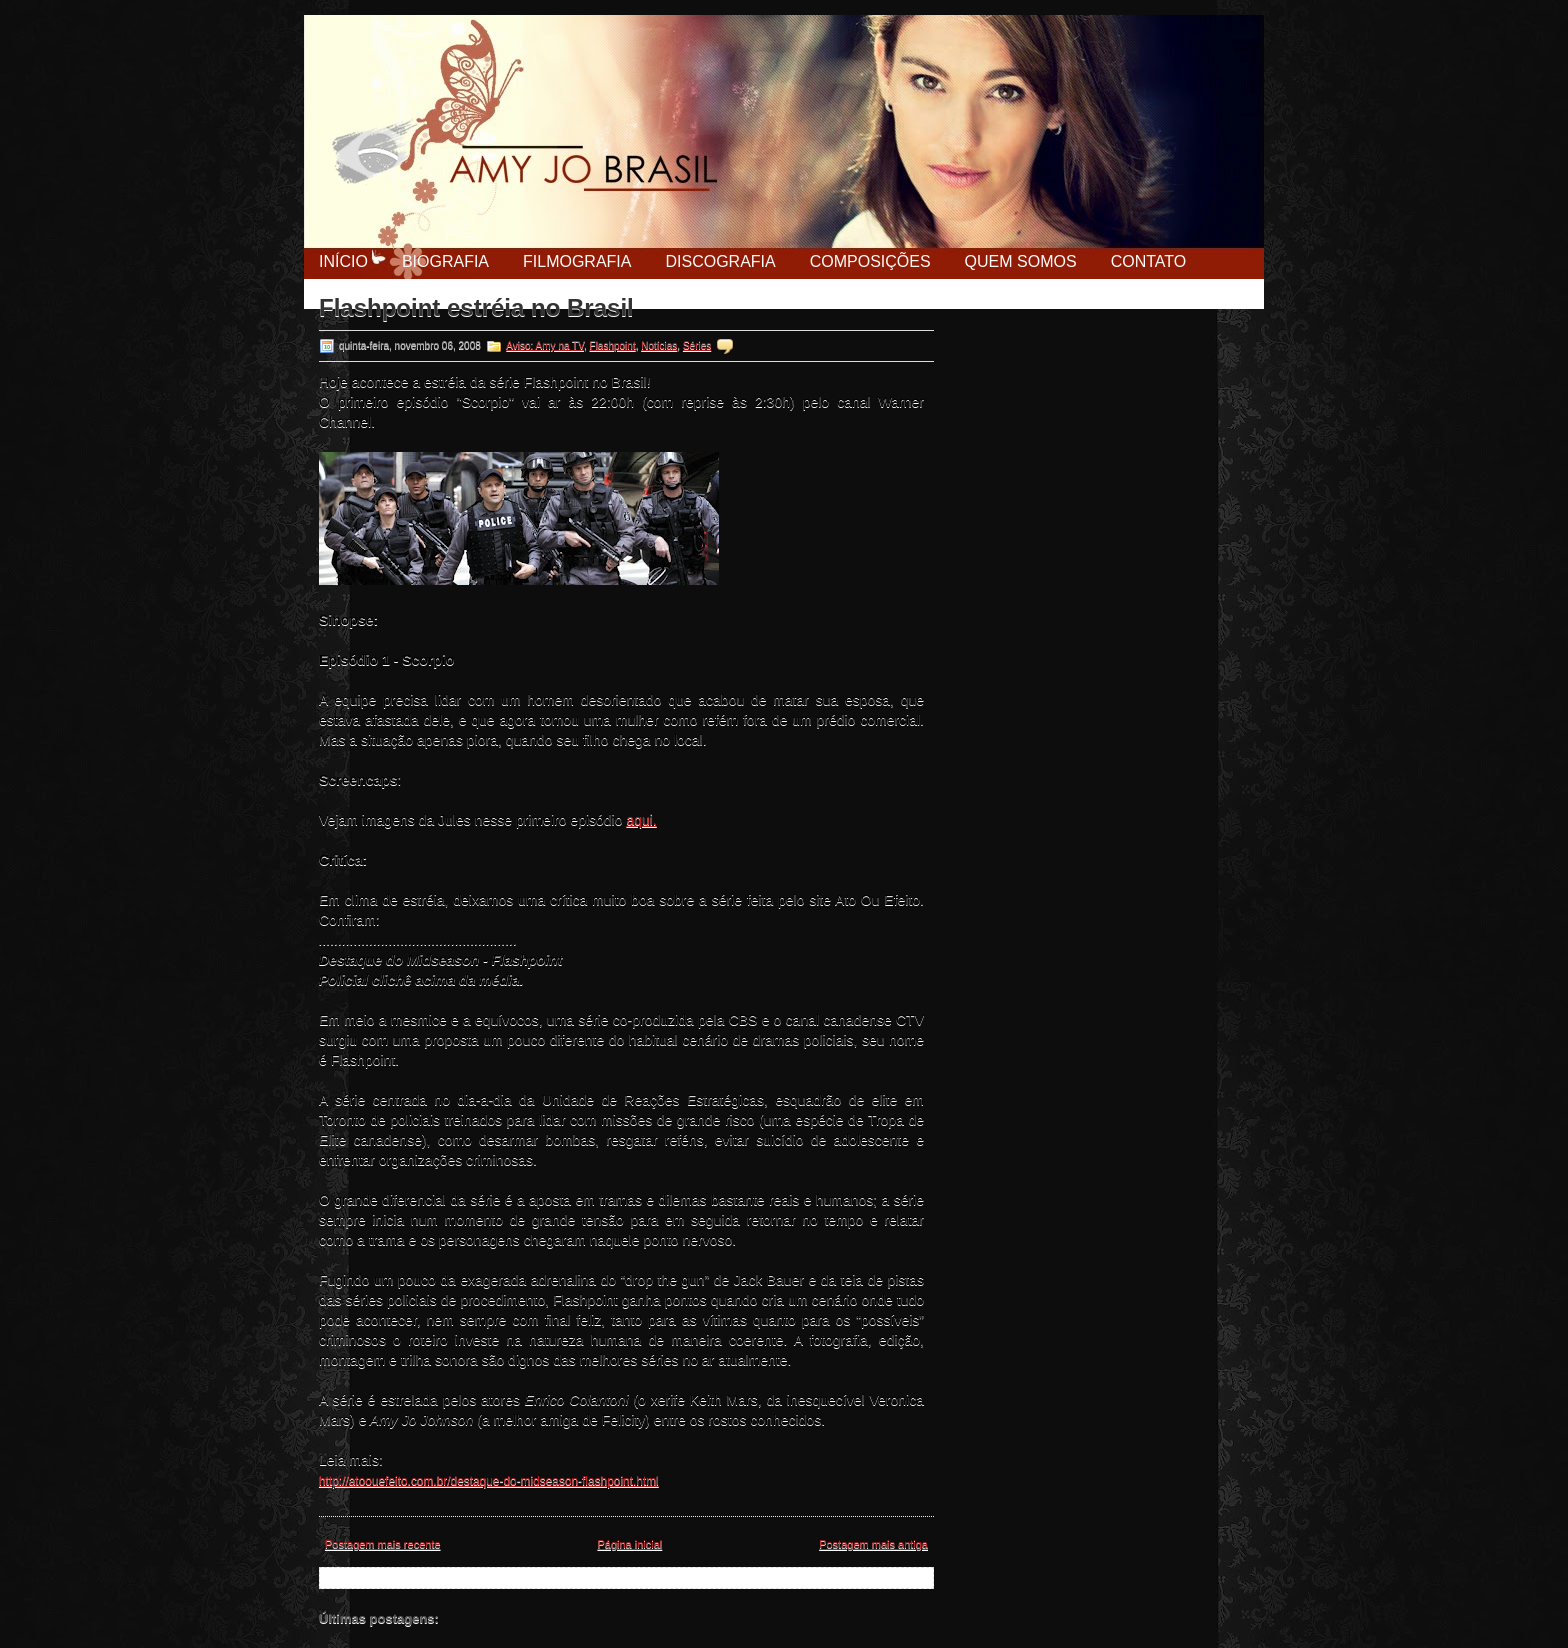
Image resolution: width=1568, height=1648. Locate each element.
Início (343, 261)
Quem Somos (1021, 261)
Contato (1149, 261)
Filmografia (577, 261)
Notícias (659, 345)
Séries (697, 345)
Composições (870, 261)
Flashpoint (613, 345)
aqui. (641, 820)
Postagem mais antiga (873, 1544)
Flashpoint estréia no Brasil (476, 308)
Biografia (445, 261)
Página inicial (629, 1544)
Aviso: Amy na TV (545, 345)
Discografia (720, 261)
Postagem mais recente (383, 1544)
